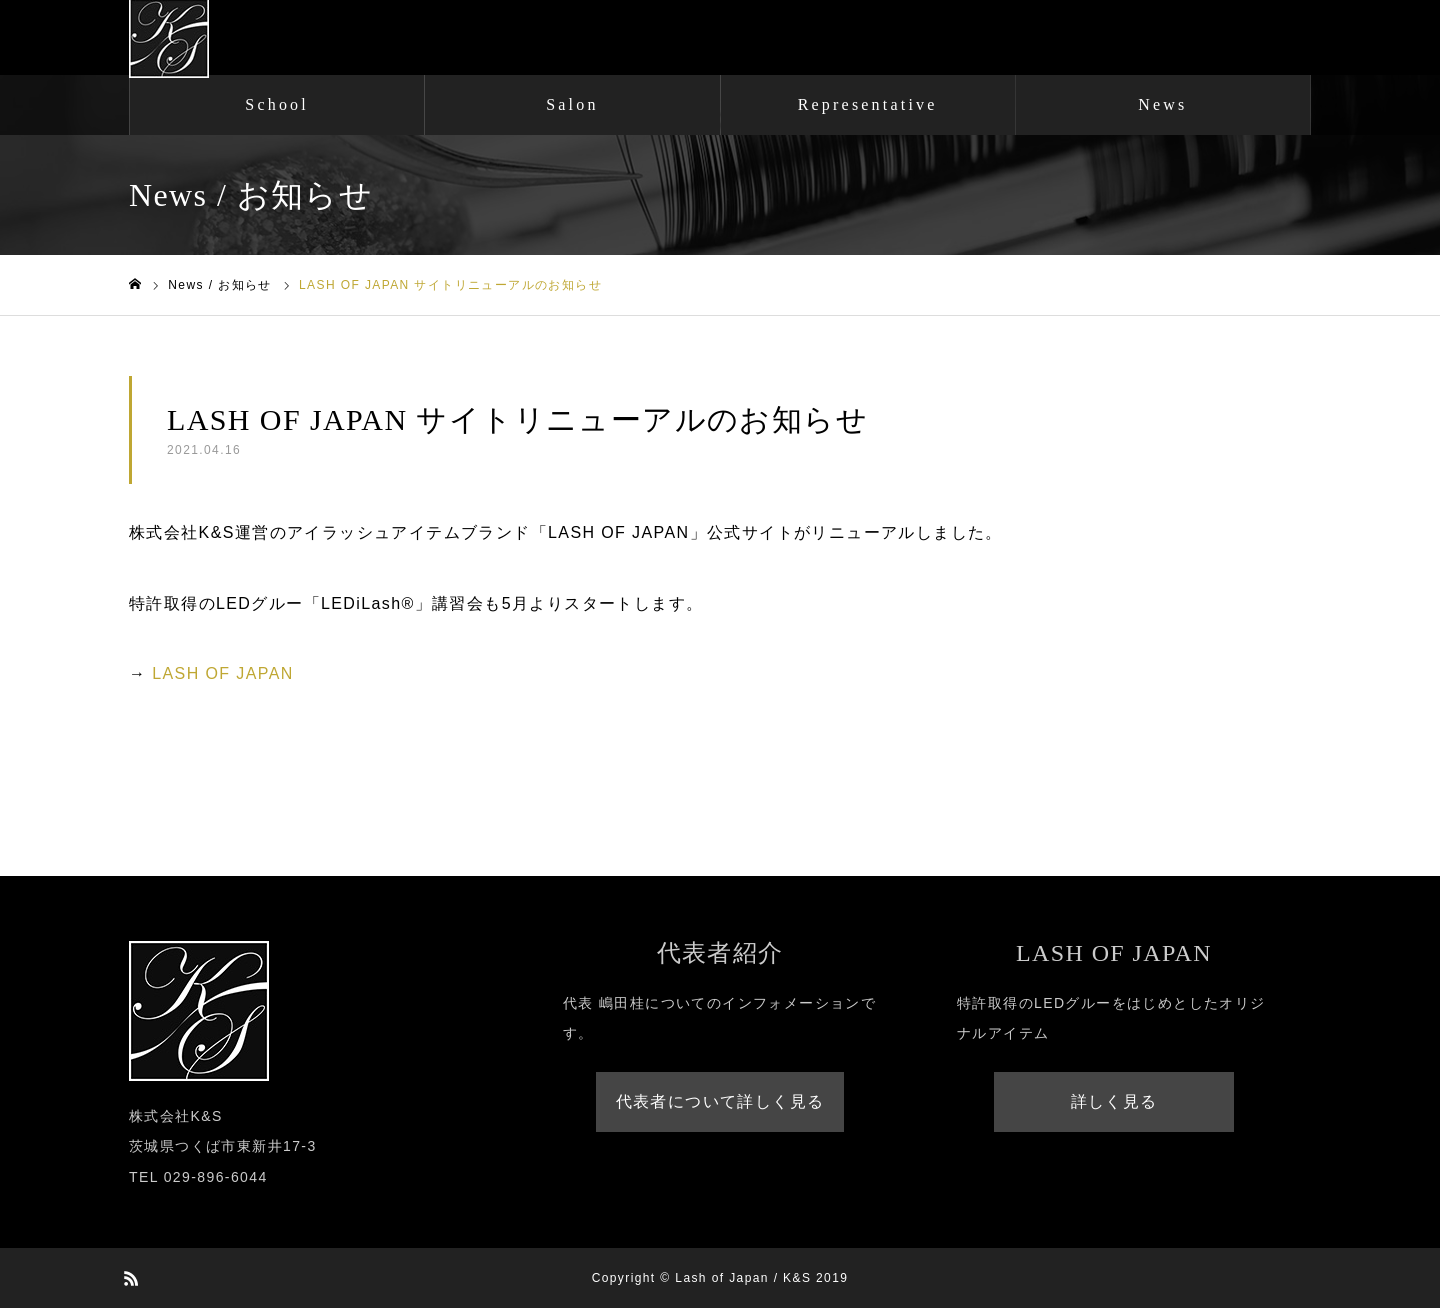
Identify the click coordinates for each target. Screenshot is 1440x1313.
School (277, 109)
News (1162, 109)
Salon (572, 109)
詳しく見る (1114, 1106)
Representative (868, 109)
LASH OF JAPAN (222, 678)
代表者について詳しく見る (720, 1106)
